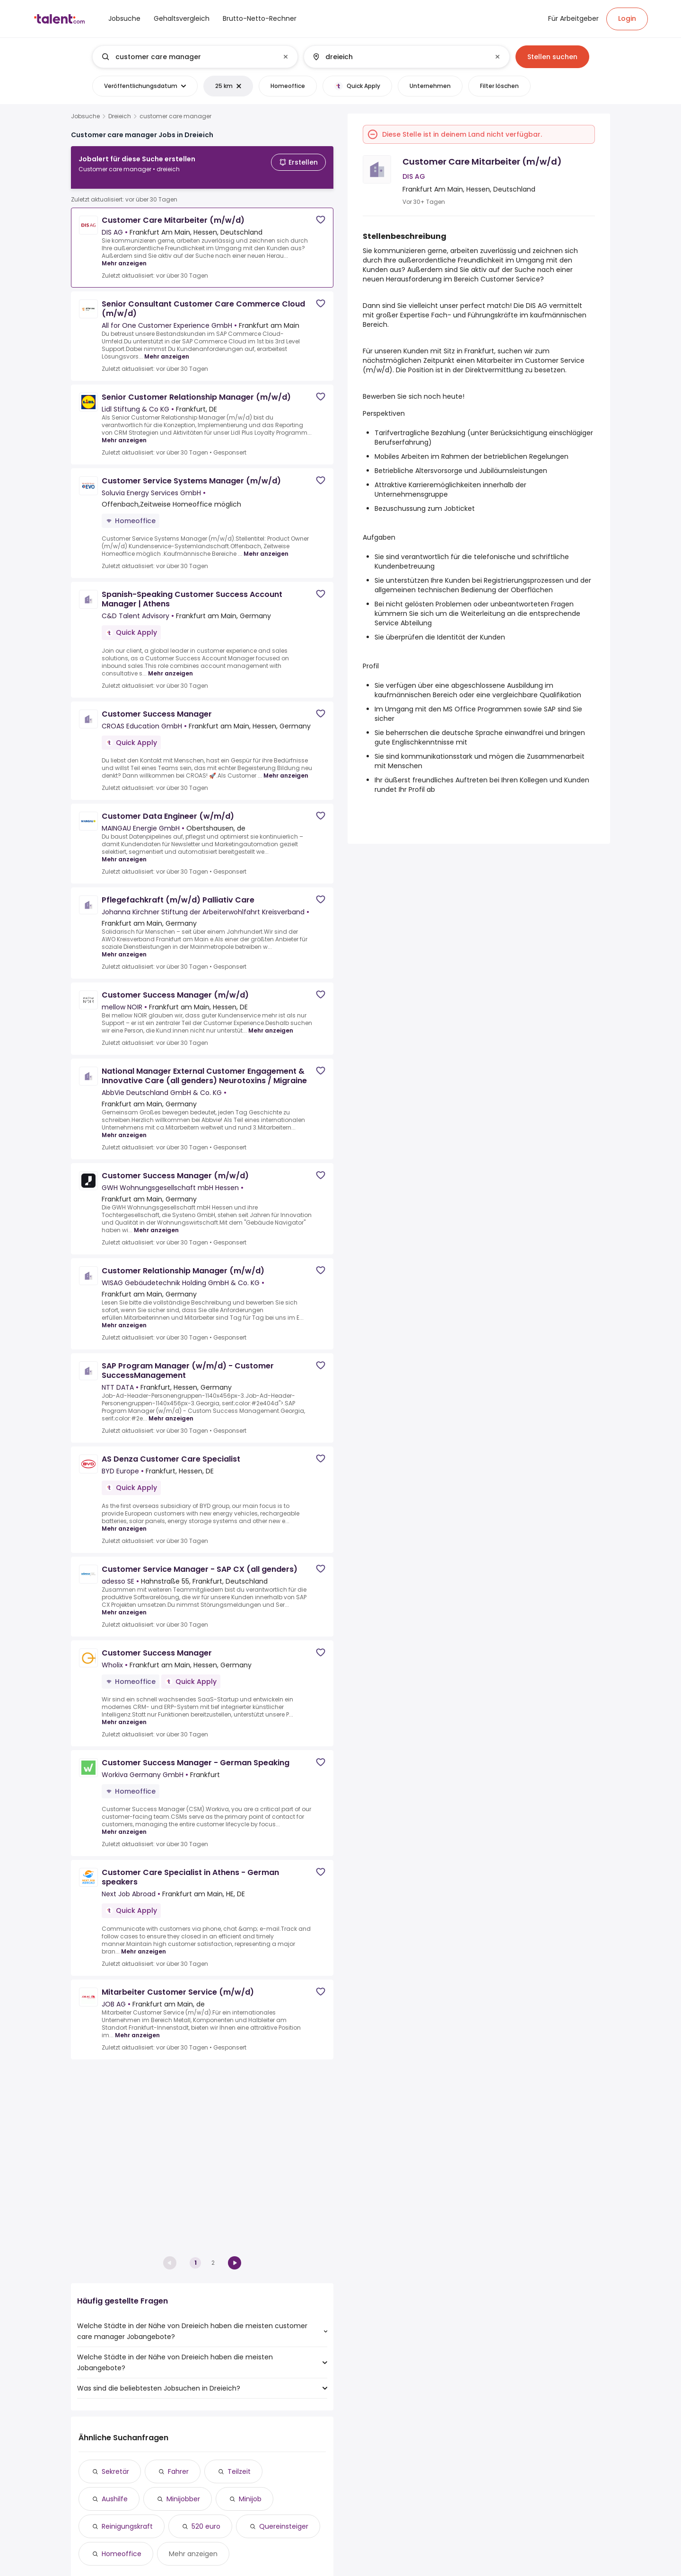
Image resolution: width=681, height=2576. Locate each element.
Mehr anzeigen (193, 2553)
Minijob (250, 2499)
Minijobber (183, 2499)
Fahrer (178, 2471)
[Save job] (320, 212)
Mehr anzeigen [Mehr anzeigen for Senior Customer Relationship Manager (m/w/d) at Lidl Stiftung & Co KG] (124, 433)
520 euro (206, 2526)
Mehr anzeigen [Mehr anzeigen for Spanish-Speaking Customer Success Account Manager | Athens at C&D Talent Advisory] (170, 666)
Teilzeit (239, 2471)
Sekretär (115, 2471)
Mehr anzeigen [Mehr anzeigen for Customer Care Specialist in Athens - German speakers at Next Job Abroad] (143, 1944)
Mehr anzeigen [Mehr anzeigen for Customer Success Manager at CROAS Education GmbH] (285, 768)
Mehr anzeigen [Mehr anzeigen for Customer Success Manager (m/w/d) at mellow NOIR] (270, 1023)
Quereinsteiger (283, 2526)
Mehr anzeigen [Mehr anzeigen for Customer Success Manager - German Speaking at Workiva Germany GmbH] (124, 1824)
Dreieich (119, 116)
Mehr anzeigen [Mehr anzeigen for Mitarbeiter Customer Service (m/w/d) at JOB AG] (137, 2028)
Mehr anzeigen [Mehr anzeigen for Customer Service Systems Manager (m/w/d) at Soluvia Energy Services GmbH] (266, 546)
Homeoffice (121, 2553)
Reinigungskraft (127, 2526)
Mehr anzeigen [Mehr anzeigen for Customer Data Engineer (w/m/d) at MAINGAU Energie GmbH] (124, 852)
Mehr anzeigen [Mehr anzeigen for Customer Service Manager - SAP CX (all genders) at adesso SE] (124, 1605)
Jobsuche (85, 116)
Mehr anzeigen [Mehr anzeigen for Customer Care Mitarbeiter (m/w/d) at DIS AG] (124, 256)
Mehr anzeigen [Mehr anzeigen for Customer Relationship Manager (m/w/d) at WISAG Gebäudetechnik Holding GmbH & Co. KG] (124, 1318)
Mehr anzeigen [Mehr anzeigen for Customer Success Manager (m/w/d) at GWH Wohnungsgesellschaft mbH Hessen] (156, 1222)
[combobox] (194, 57)
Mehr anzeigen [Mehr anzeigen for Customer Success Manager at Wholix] (124, 1714)
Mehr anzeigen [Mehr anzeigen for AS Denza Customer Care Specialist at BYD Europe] (124, 1521)
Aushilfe (115, 2499)
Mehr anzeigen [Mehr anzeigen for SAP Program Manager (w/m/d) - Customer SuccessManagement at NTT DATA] (170, 1411)
